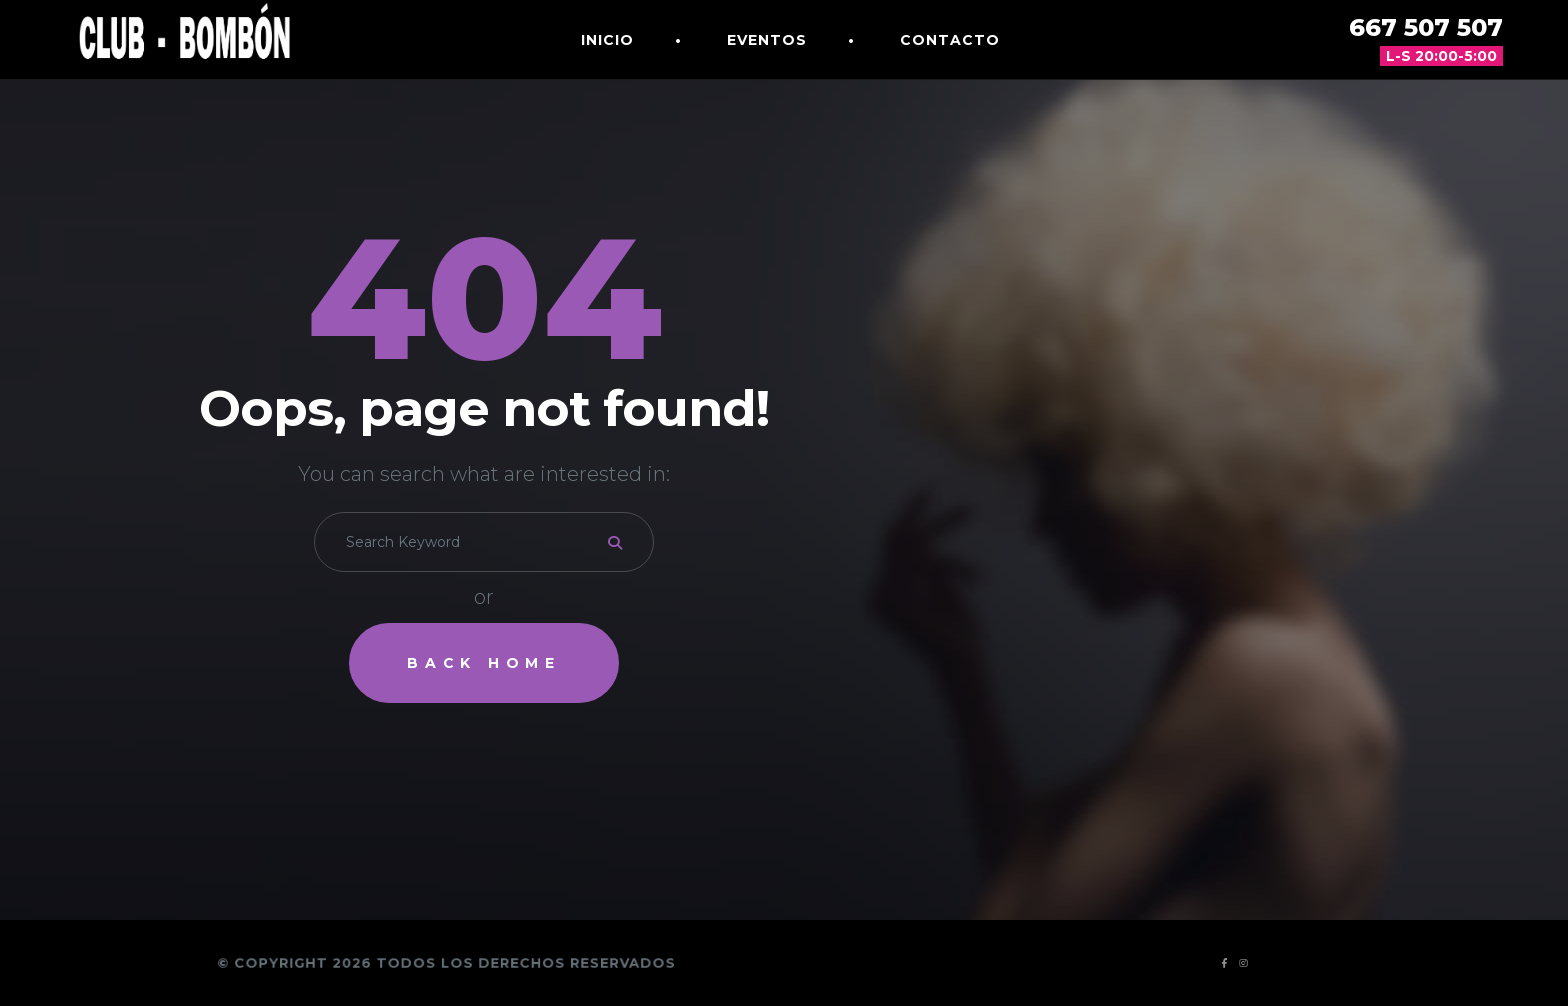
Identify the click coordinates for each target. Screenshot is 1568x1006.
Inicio (607, 40)
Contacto (950, 40)
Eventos (767, 40)
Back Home (483, 663)
